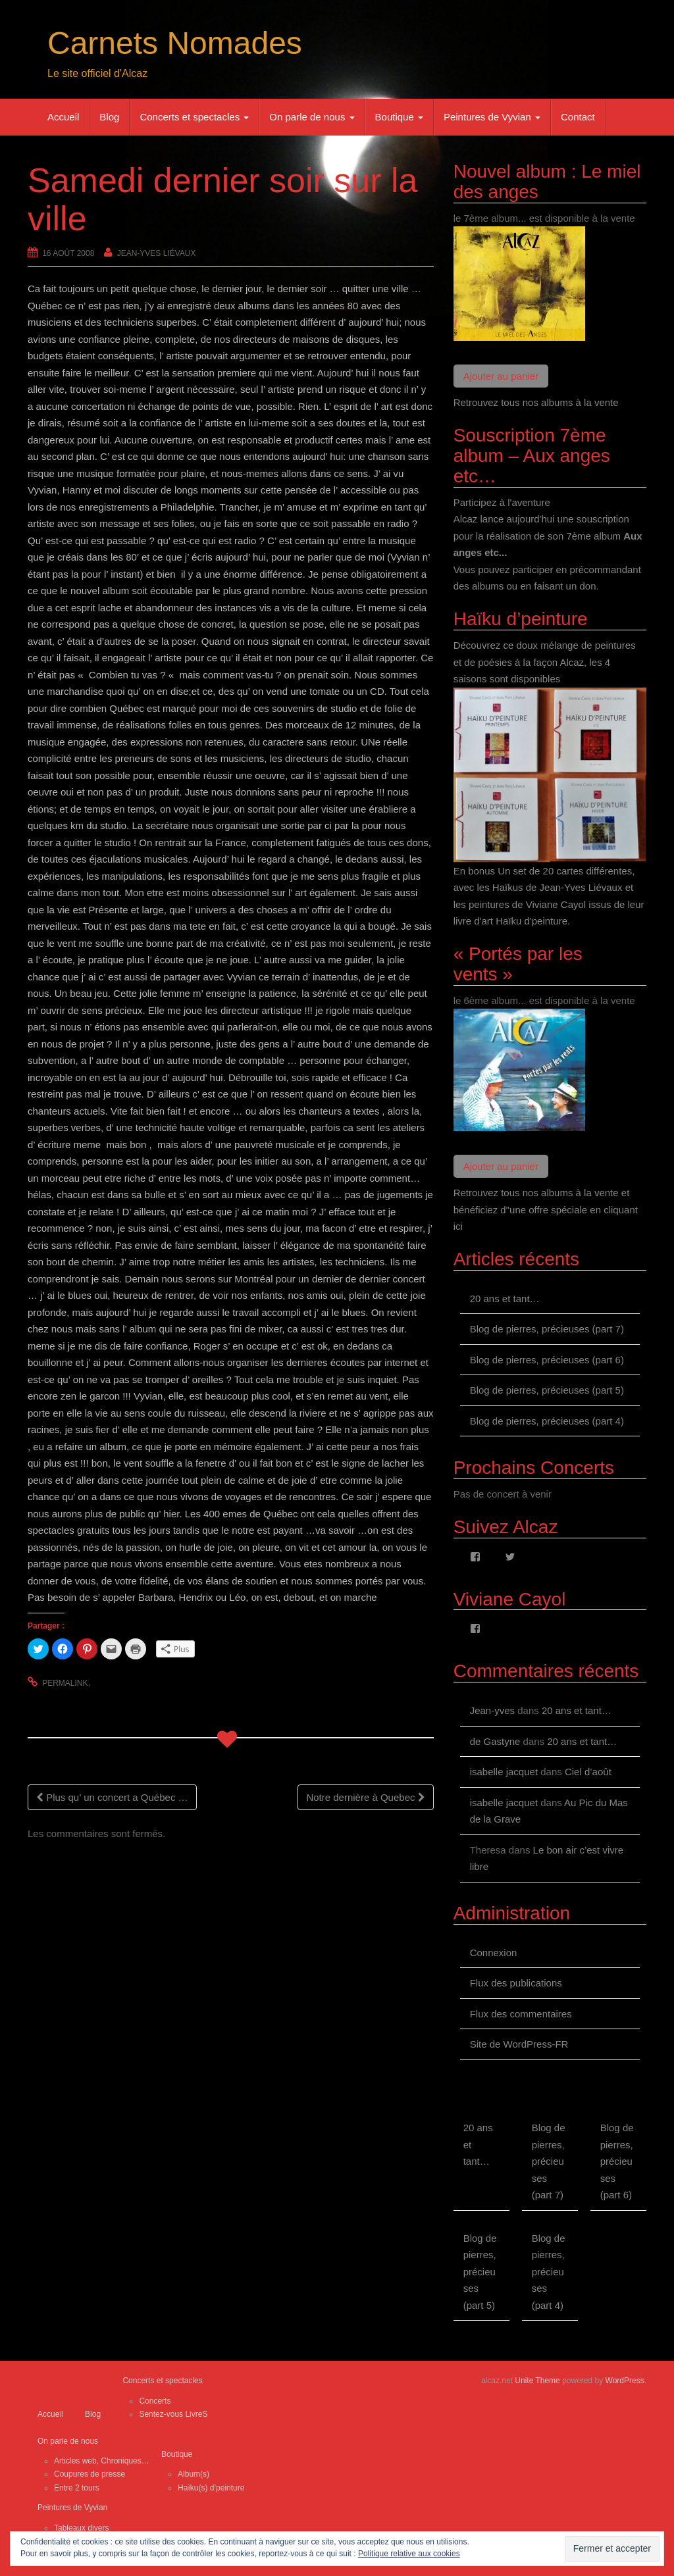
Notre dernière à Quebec (365, 1797)
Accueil (63, 116)
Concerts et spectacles (194, 116)
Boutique (399, 116)
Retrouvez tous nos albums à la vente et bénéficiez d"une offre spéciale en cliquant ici (546, 1209)
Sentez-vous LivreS (173, 2414)
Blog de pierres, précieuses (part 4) (547, 1421)
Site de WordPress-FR (519, 2044)
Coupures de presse (89, 2474)
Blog (109, 116)
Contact (578, 116)
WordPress (625, 2380)
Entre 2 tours (76, 2487)
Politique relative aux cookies (409, 2553)
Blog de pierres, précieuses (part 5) (547, 1390)
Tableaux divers (81, 2528)
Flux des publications (516, 1982)
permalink (65, 1683)
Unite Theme (537, 2380)
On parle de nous (311, 116)
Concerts (154, 2401)
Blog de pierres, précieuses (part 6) (547, 1359)
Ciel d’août (588, 1771)
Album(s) (193, 2474)
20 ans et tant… (505, 1298)
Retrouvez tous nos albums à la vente (536, 402)
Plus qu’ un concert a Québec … (112, 1797)
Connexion (493, 1952)
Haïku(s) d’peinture (211, 2487)
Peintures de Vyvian (492, 116)
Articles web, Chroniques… (101, 2460)
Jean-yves (492, 1710)
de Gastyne (495, 1741)
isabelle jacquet (504, 1771)
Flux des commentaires (521, 2013)
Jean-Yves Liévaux (156, 253)
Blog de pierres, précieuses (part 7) (547, 1328)
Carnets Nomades (174, 43)
